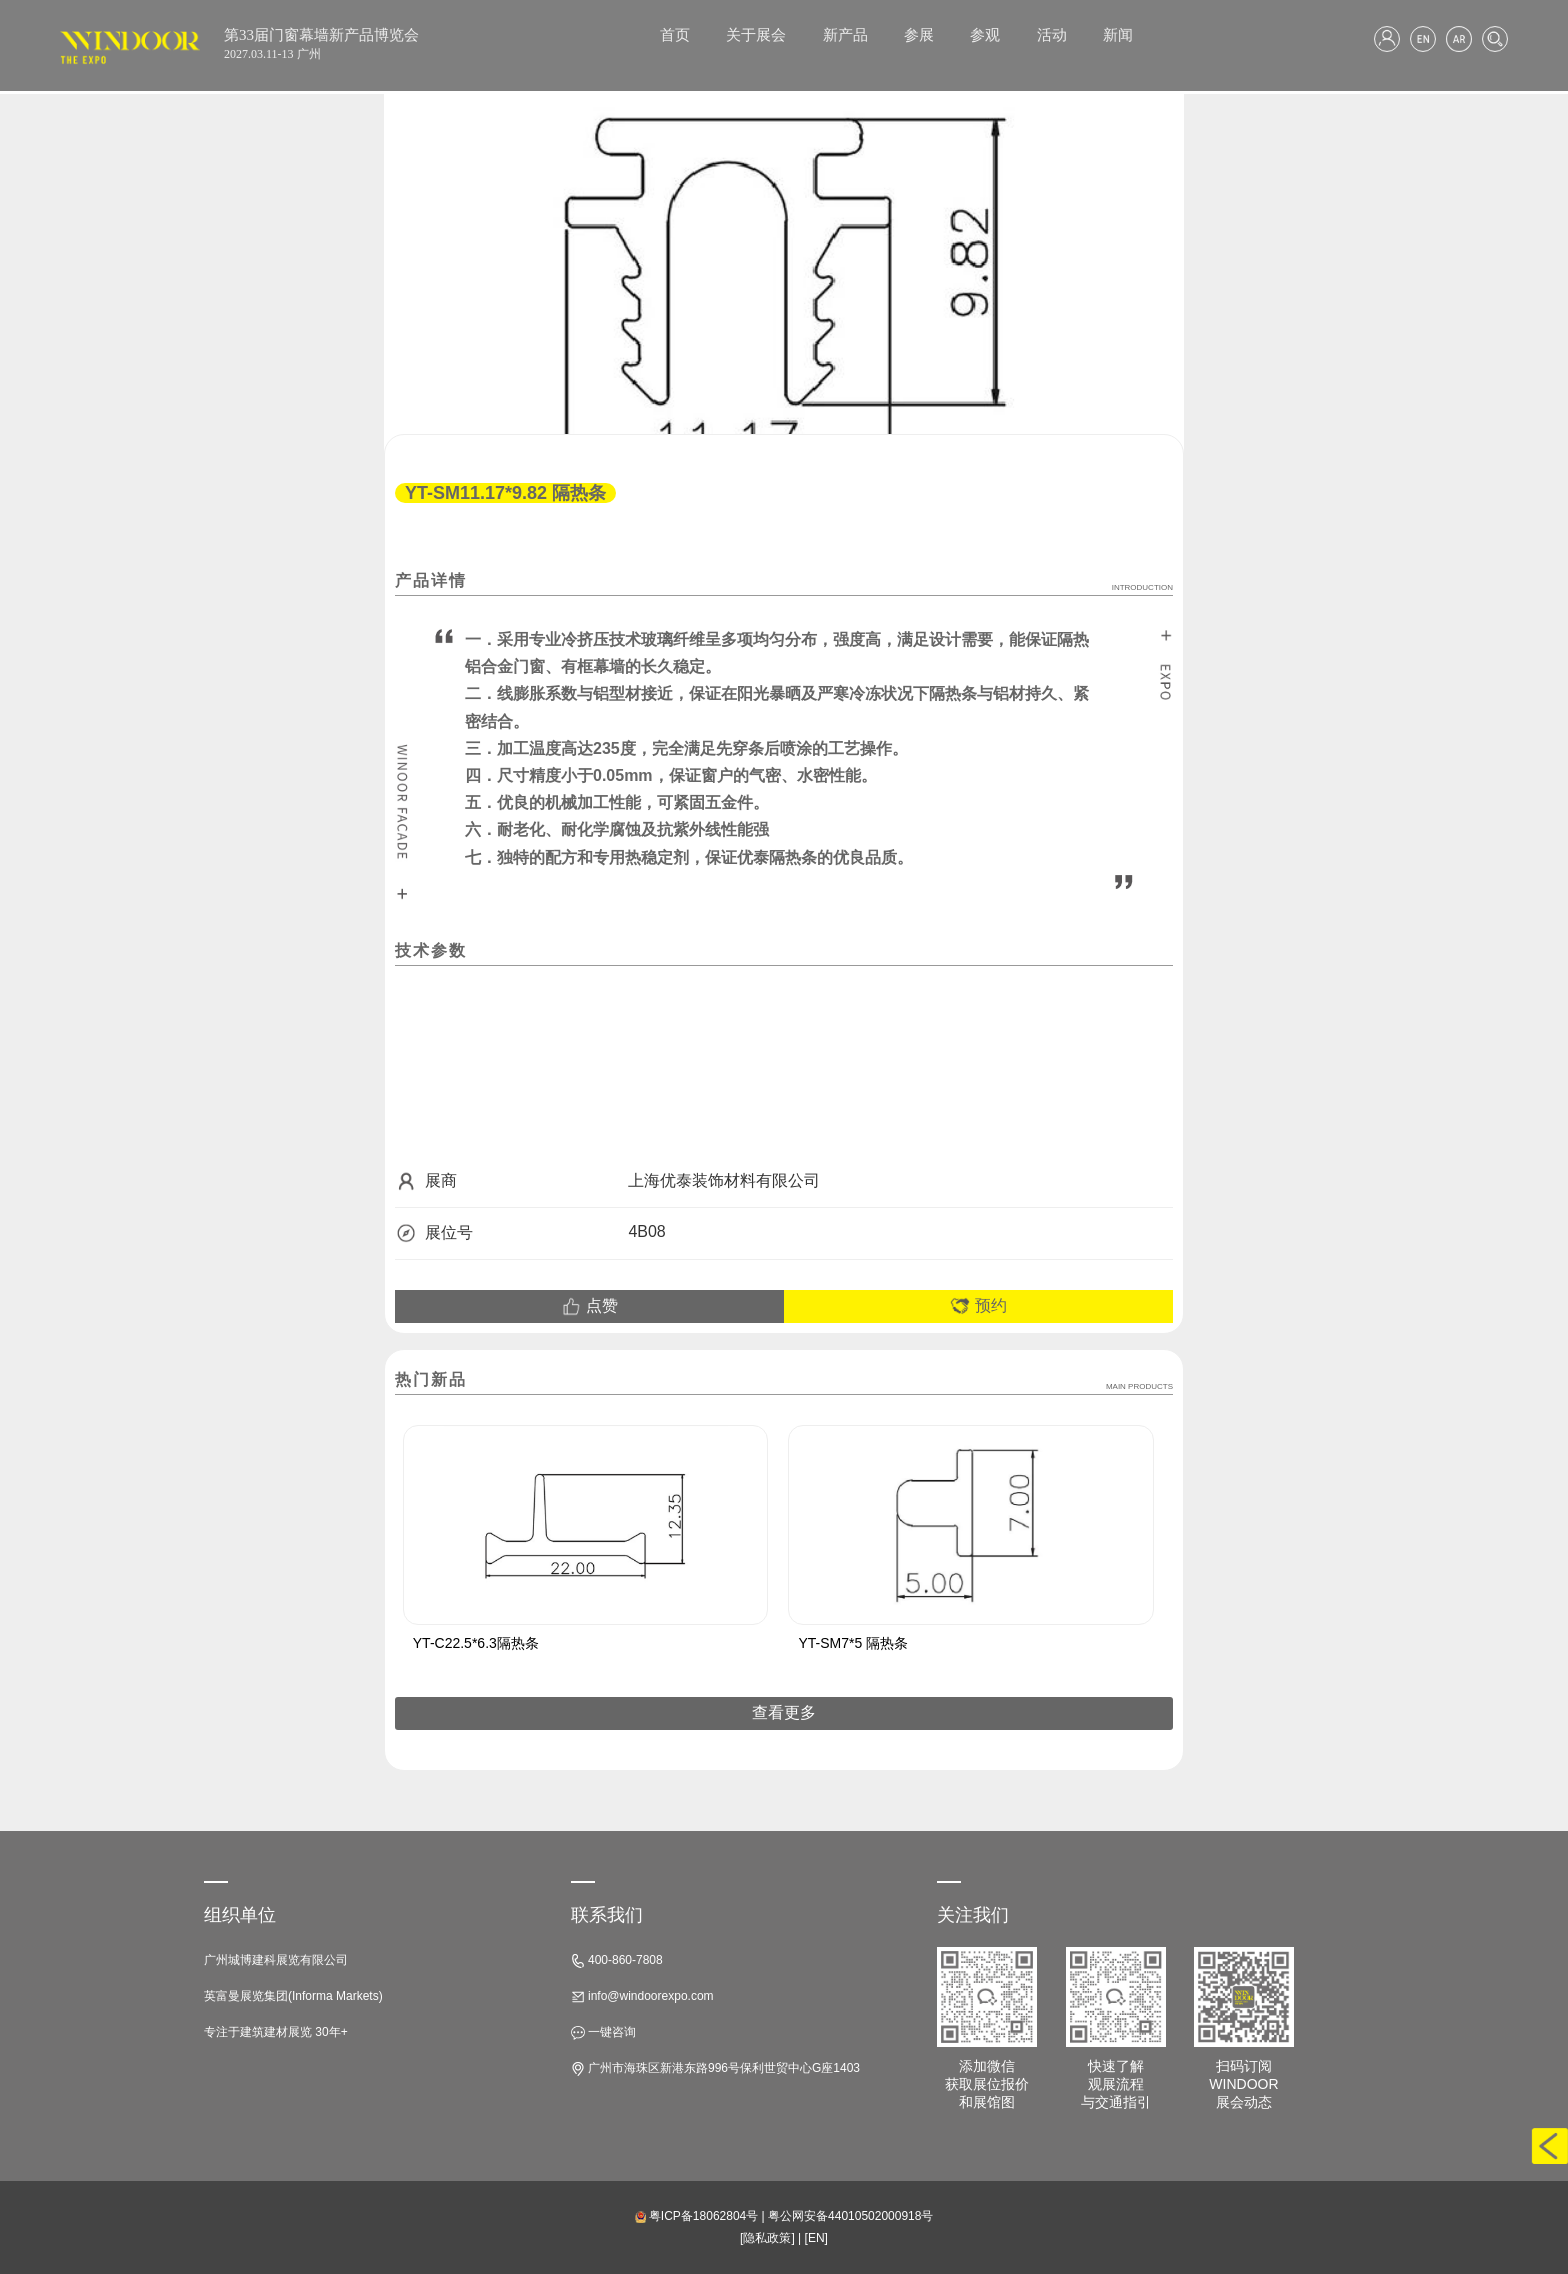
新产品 (845, 35)
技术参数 (431, 950)
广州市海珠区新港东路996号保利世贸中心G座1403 (715, 2068)
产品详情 (784, 582)
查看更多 (784, 1712)
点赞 (589, 1306)
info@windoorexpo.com (642, 1996)
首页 (675, 35)
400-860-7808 (617, 1960)
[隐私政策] (767, 2238)
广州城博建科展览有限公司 (276, 1960)
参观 (985, 35)
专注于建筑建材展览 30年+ (276, 2032)
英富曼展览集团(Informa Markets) (293, 1996)
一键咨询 (603, 2032)
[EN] (816, 2238)
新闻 (1118, 35)
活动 (1052, 35)
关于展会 (756, 35)
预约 (978, 1306)
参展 (919, 35)
